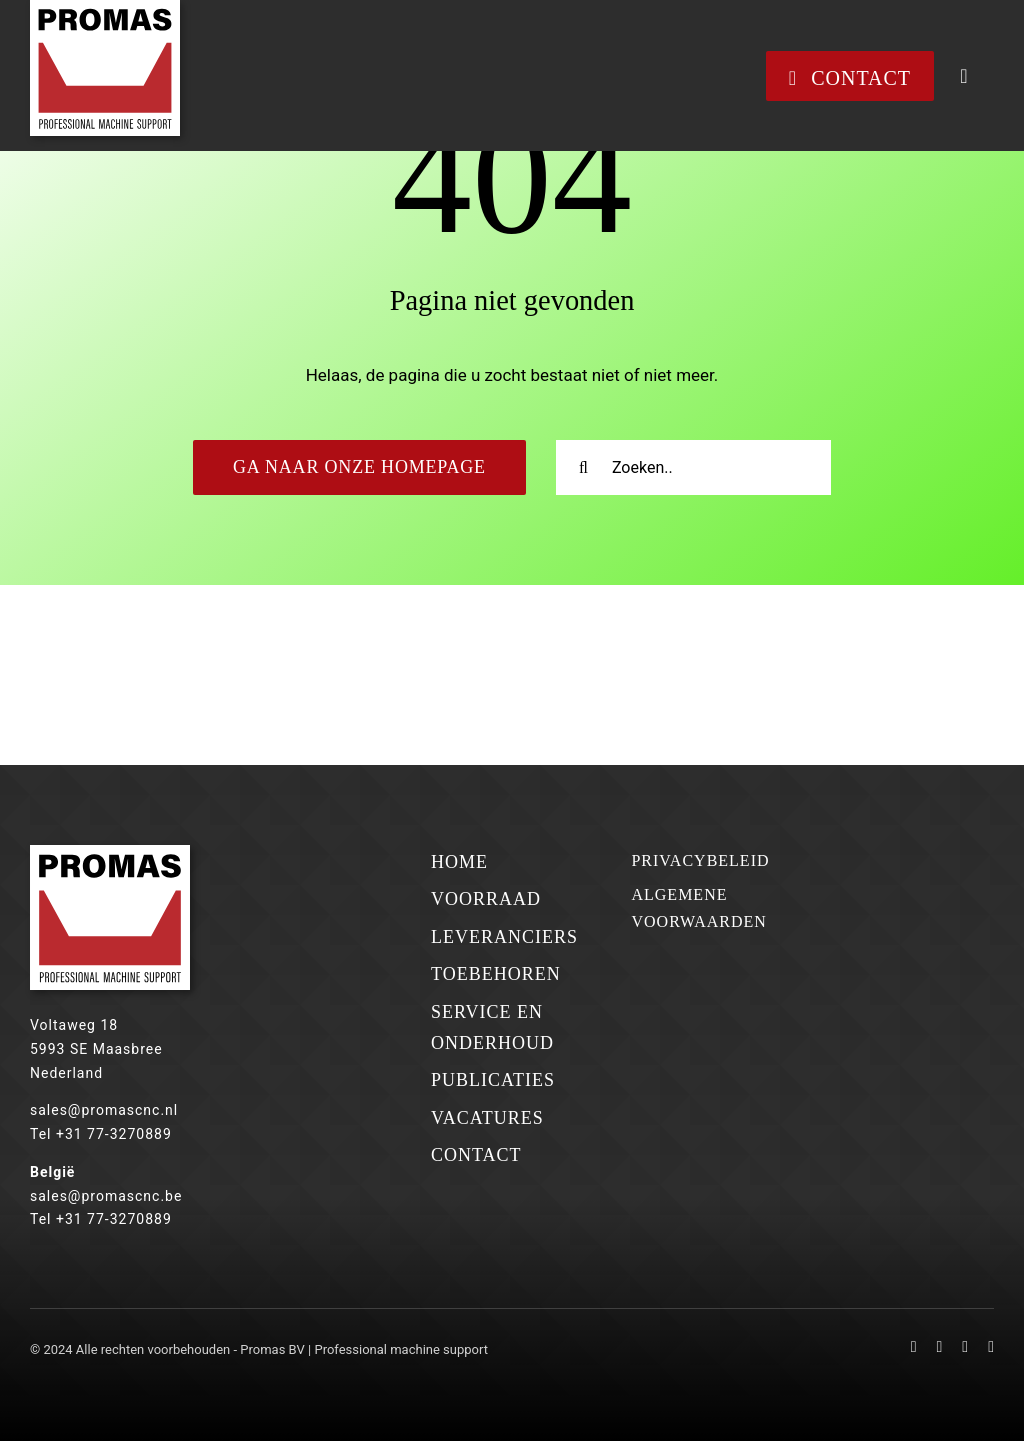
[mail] (965, 1347)
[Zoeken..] (693, 467)
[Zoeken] (583, 467)
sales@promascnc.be (106, 1196)
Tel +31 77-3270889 (101, 1134)
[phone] (991, 1347)
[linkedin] (940, 1347)
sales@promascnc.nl (104, 1110)
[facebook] (914, 1347)
